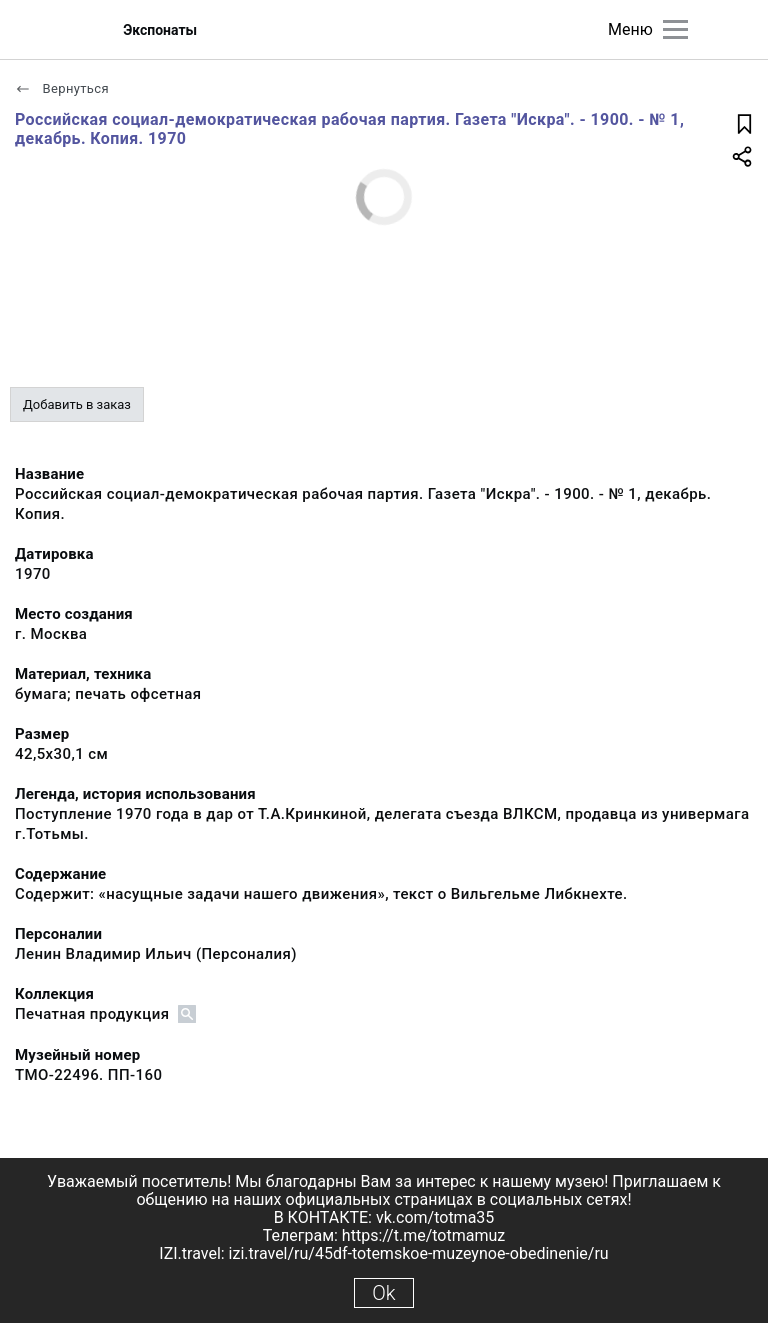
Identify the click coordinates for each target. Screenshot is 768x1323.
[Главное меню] (675, 29)
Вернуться (62, 88)
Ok (383, 1293)
